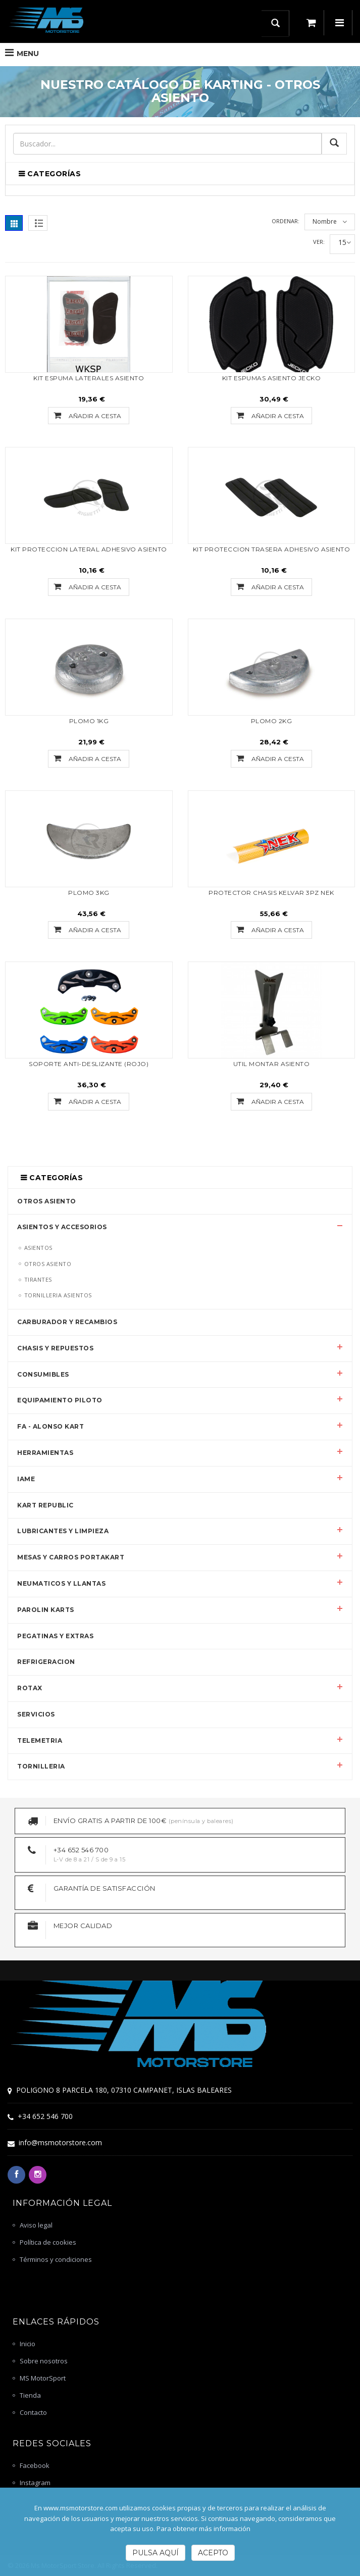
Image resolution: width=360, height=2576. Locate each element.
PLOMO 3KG (89, 892)
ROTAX (29, 1688)
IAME (26, 1479)
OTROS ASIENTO (46, 1201)
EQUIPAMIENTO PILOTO (59, 1400)
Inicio (27, 2343)
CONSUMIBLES (43, 1374)
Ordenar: (285, 221)
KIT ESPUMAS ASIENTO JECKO (271, 378)
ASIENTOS (38, 1247)
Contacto (33, 2412)
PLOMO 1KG (89, 721)
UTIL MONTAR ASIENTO (271, 1064)
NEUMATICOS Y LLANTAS (61, 1583)
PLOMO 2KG (271, 721)
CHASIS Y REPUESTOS (55, 1348)
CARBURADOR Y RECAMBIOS (67, 1322)
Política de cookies (48, 2242)
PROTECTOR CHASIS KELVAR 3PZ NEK (271, 892)
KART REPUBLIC (45, 1505)
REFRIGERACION (46, 1661)
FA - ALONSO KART (50, 1426)
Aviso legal (36, 2225)
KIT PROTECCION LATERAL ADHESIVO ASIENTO (89, 549)
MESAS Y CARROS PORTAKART (70, 1557)
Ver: (319, 241)
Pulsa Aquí (155, 2552)
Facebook (34, 2465)
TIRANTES (38, 1279)
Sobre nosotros (44, 2360)
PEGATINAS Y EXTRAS (55, 1636)
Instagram (35, 2482)
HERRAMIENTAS (45, 1452)
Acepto (213, 2552)
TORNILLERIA (41, 1766)
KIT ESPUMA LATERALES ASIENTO (88, 378)
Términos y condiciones (56, 2259)
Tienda (30, 2395)
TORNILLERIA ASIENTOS (58, 1295)
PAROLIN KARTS (45, 1609)
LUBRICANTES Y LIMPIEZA (63, 1531)
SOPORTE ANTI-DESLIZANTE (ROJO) (88, 1064)
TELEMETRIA (39, 1740)
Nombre (325, 221)
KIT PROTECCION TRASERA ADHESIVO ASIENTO (271, 549)
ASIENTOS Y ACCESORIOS (62, 1227)
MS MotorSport (43, 2378)
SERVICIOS (36, 1714)
